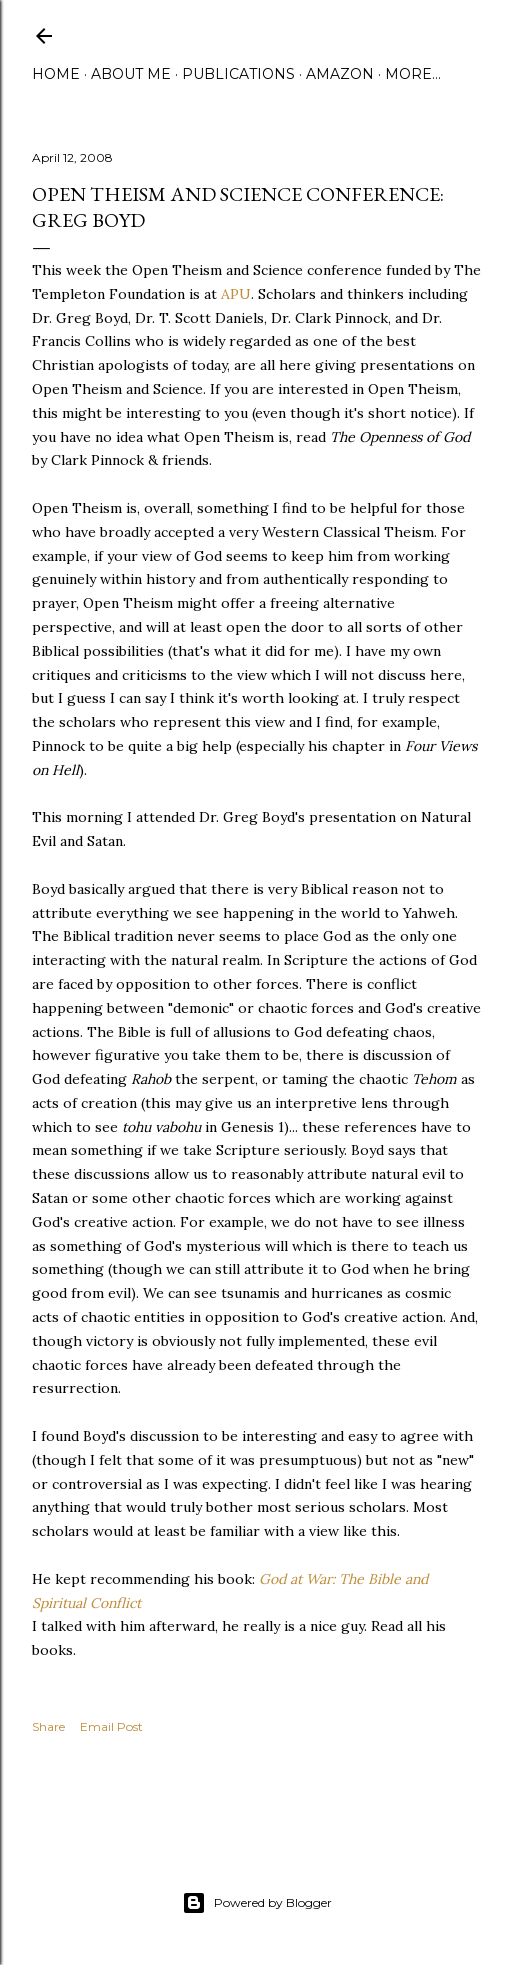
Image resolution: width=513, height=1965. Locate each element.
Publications (238, 74)
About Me (131, 74)
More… (413, 74)
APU (236, 294)
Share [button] (48, 1726)
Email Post (111, 1726)
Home (56, 74)
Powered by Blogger (257, 1903)
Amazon (340, 74)
